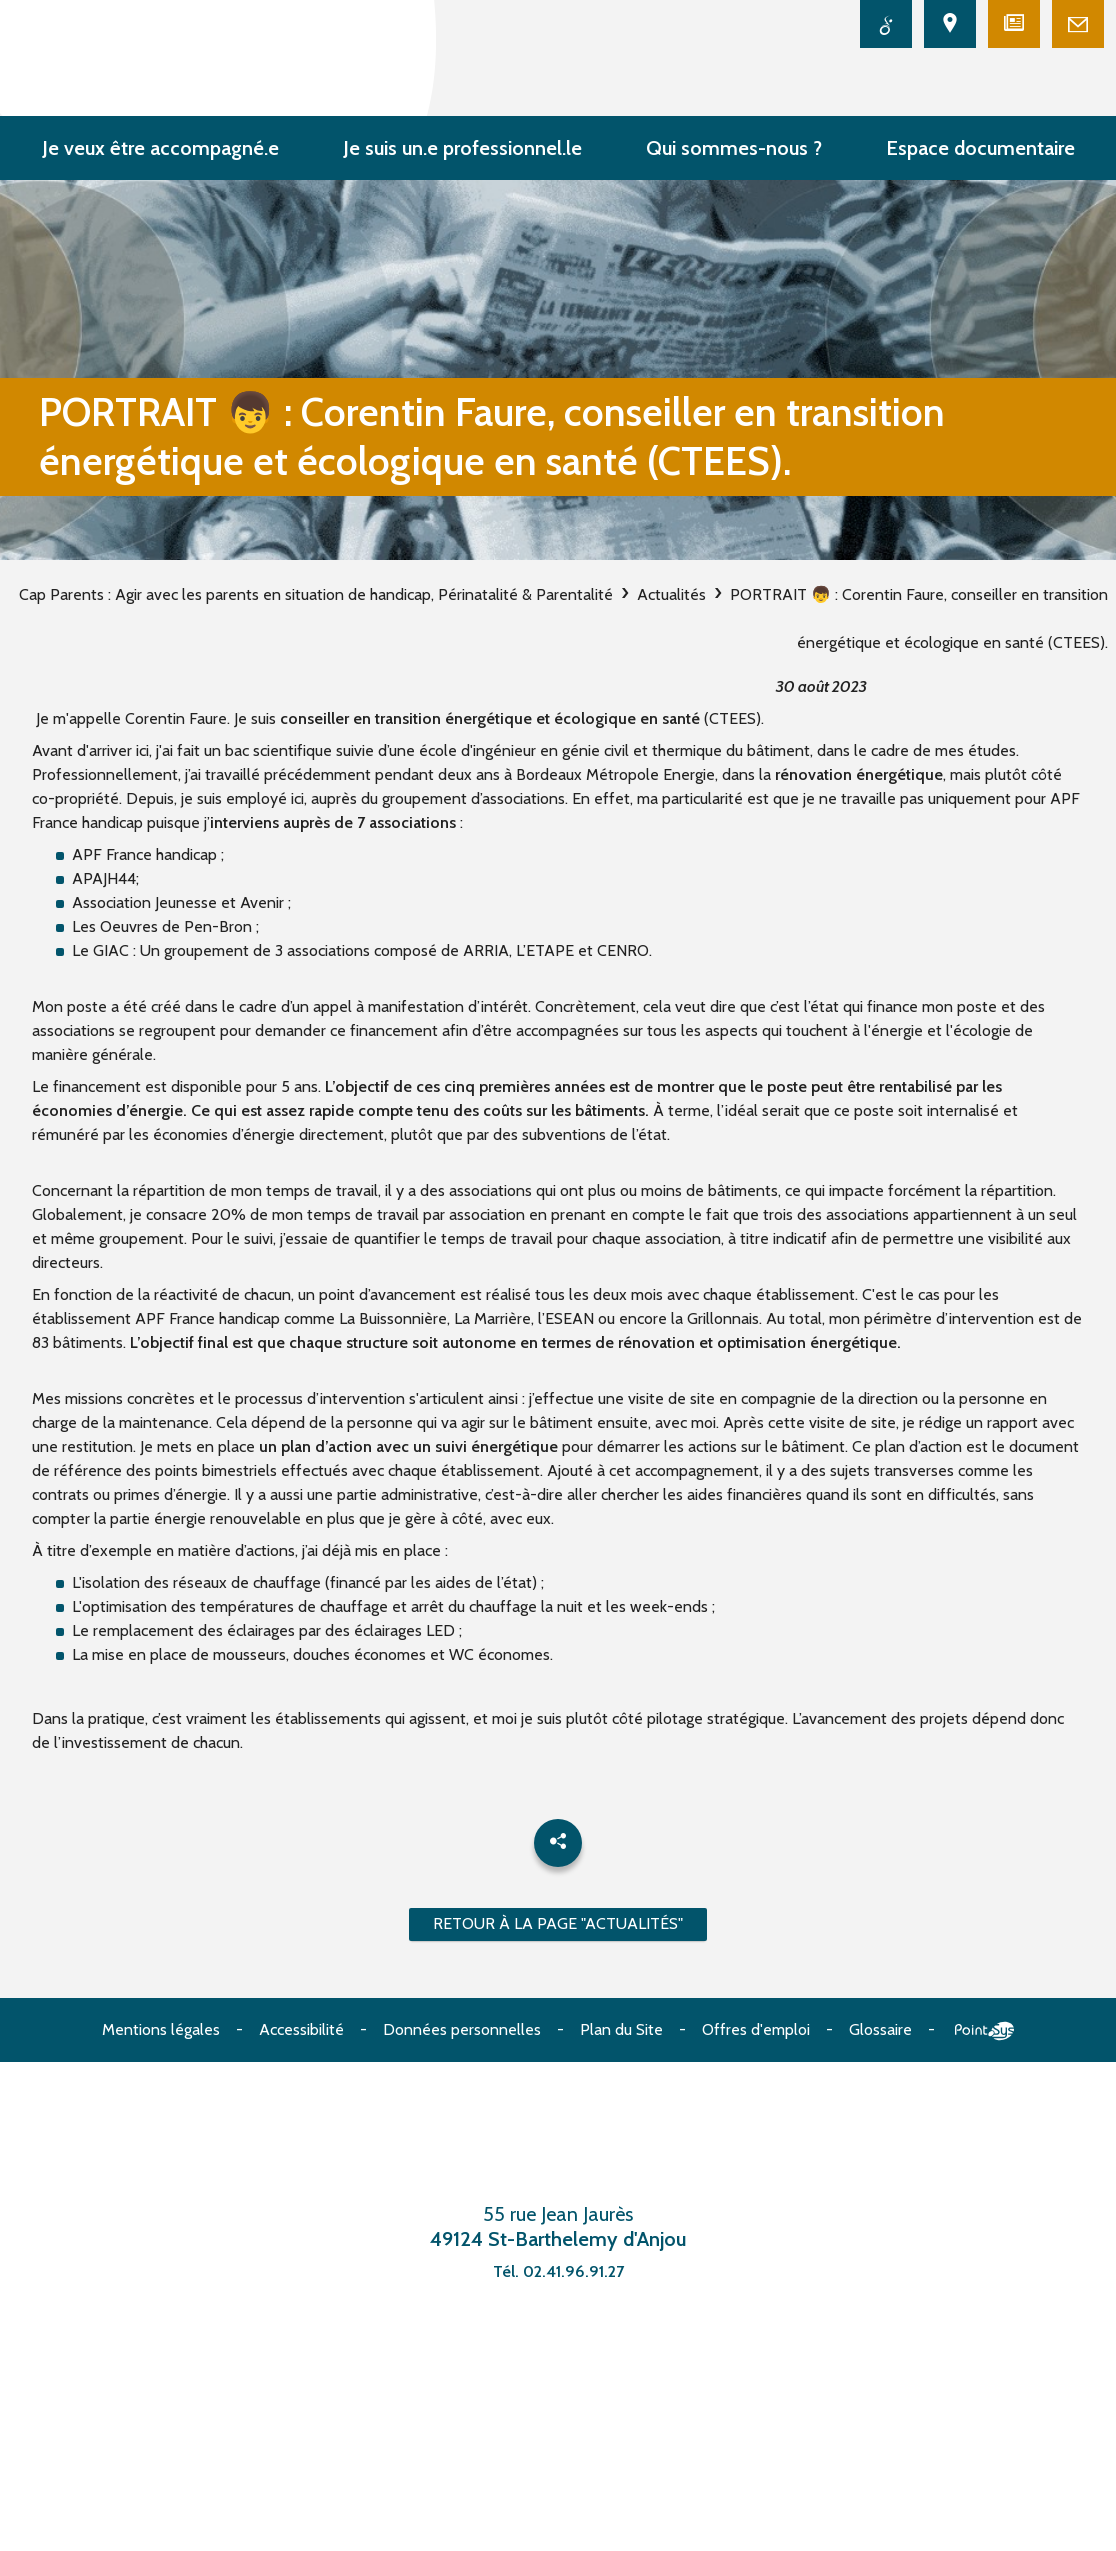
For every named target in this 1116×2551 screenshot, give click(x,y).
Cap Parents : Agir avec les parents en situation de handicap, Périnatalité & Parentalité (316, 594)
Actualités (671, 594)
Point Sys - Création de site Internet (984, 2031)
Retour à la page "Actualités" (558, 1923)
